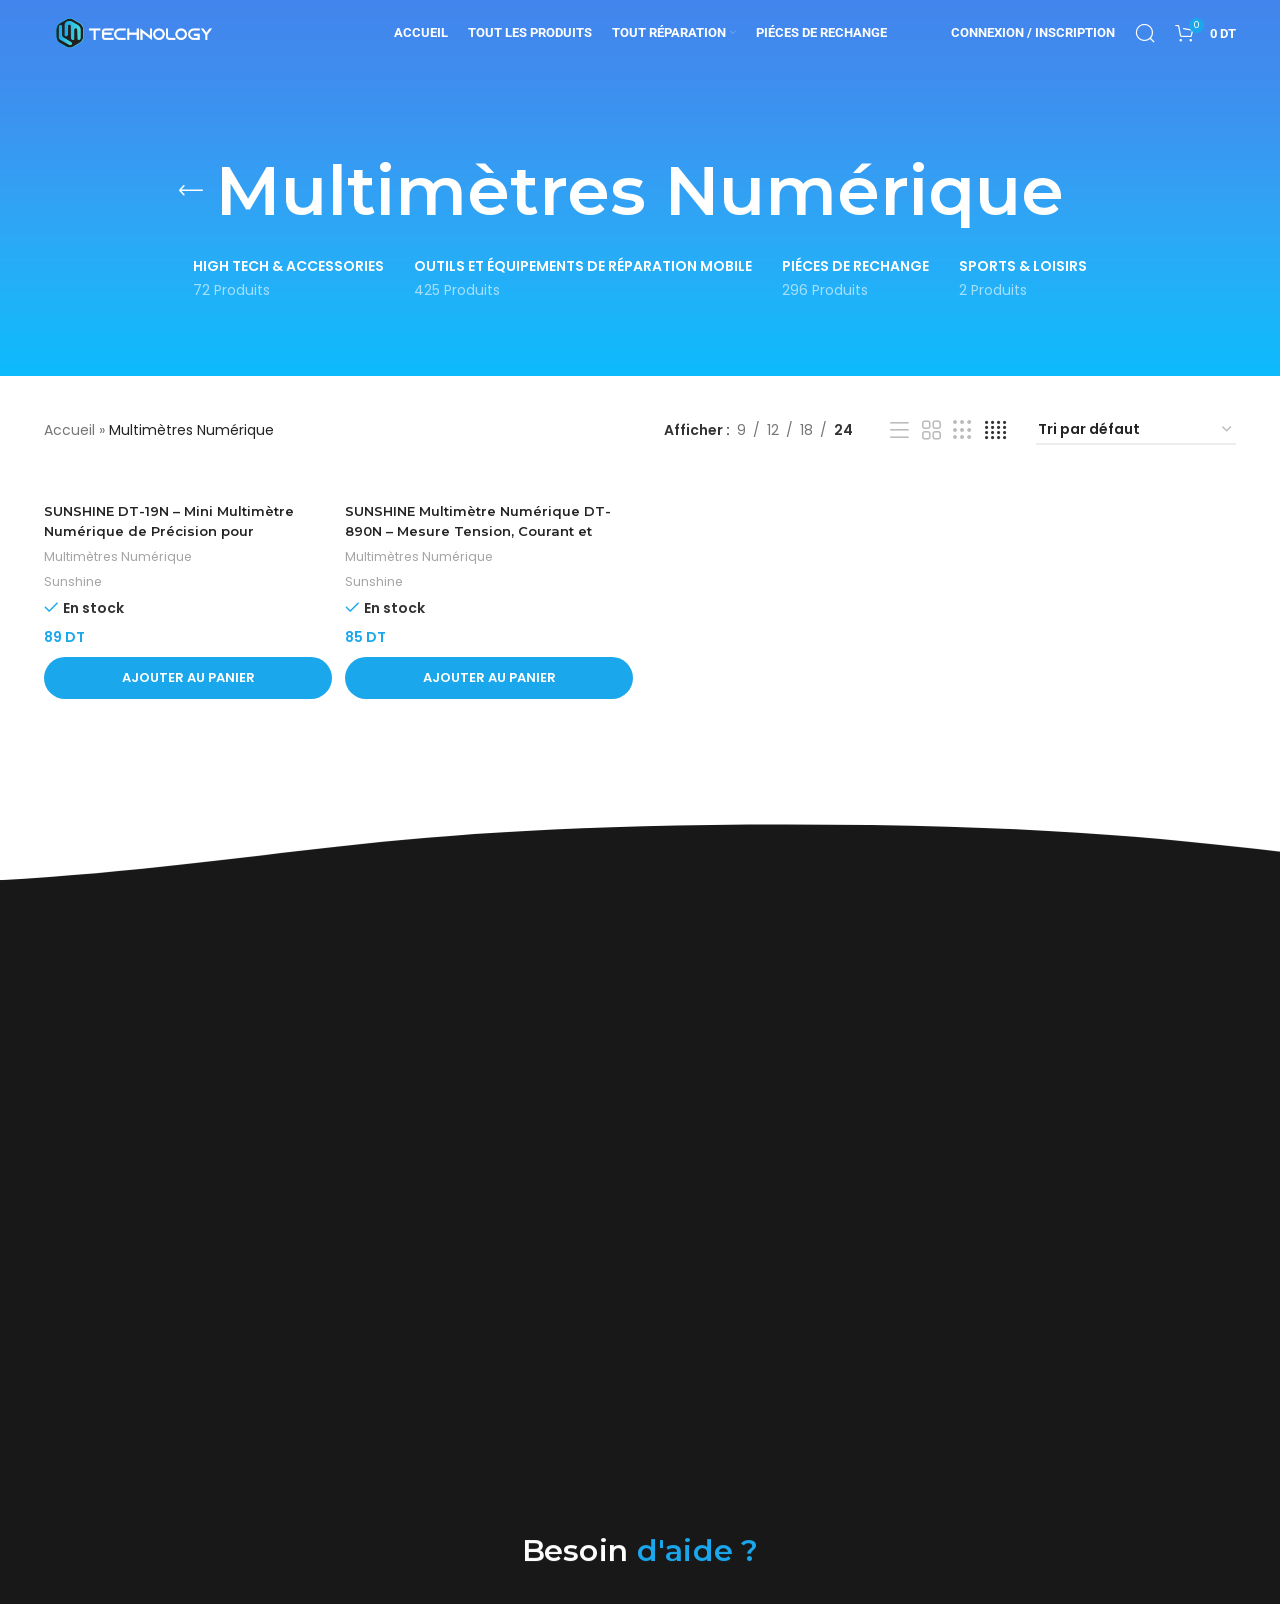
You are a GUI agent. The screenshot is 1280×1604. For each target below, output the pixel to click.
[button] (185, 679)
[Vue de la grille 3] (962, 430)
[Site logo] (134, 44)
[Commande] (1136, 430)
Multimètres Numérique (122, 557)
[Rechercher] (1145, 45)
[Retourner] (191, 191)
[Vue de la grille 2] (931, 430)
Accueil (69, 430)
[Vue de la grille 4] (995, 430)
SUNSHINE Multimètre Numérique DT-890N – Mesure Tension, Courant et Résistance (484, 532)
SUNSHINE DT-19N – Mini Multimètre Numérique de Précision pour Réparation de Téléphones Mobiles (175, 532)
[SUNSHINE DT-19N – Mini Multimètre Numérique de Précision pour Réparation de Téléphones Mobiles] (185, 485)
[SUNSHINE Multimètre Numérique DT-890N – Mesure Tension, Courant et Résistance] (488, 485)
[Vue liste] (899, 430)
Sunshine (73, 583)
